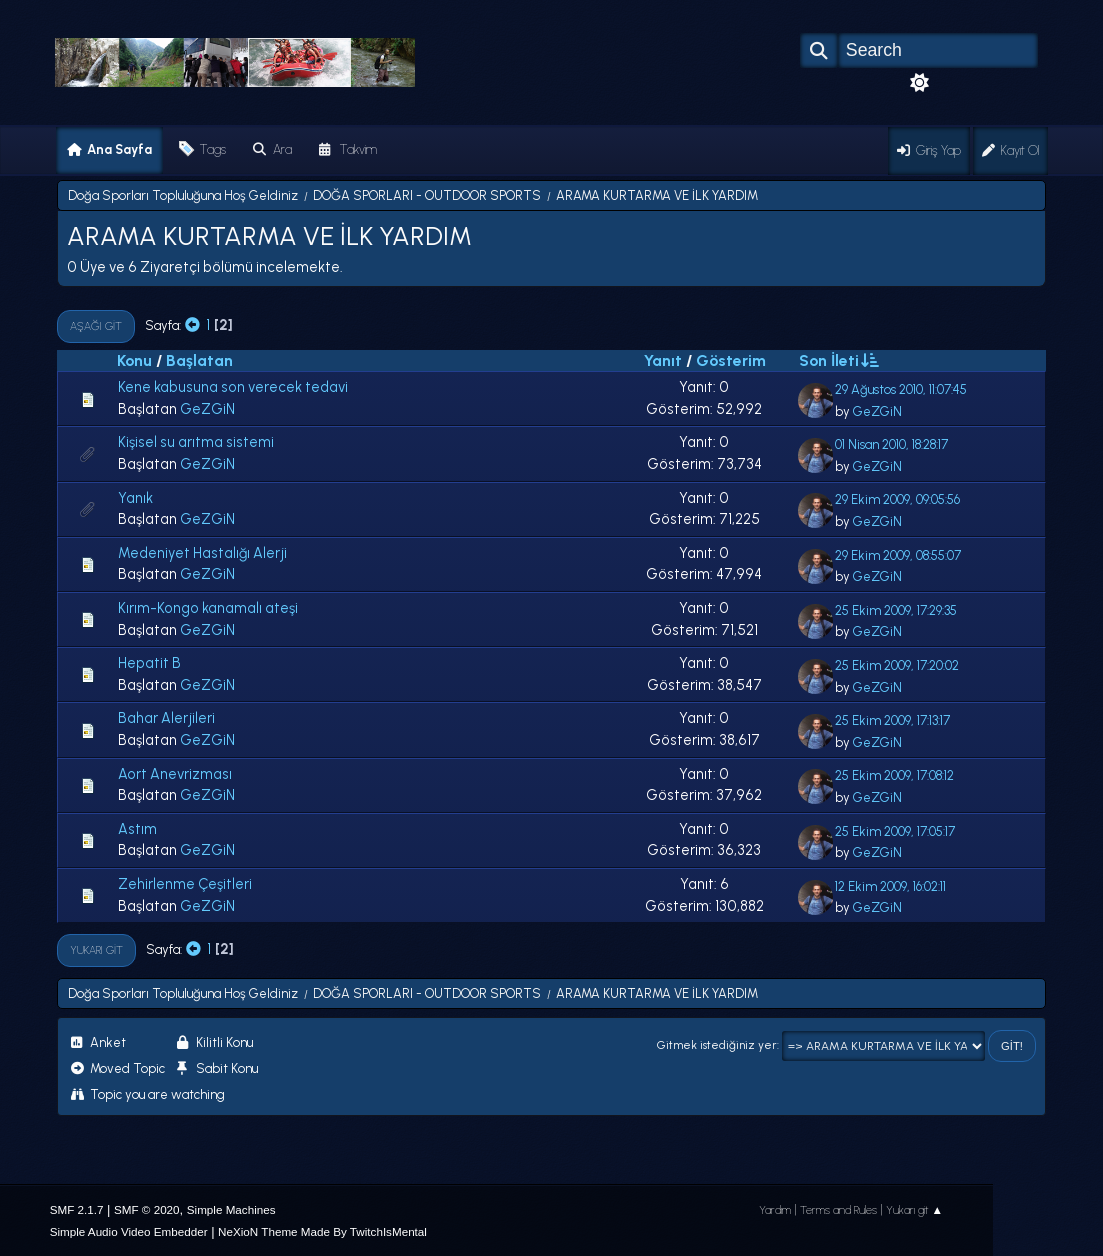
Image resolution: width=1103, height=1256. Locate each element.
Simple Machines (231, 1209)
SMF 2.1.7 (77, 1209)
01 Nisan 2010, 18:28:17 (891, 444)
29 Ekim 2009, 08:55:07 (898, 555)
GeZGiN (207, 409)
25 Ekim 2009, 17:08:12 (894, 775)
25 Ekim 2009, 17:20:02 (897, 665)
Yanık (135, 498)
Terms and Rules (838, 1210)
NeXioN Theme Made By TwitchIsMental (322, 1231)
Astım (137, 829)
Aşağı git (96, 326)
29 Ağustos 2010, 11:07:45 (901, 389)
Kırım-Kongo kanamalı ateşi (208, 608)
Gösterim (731, 360)
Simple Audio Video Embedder (129, 1231)
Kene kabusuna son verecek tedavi (233, 387)
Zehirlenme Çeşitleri (185, 884)
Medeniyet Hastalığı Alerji (202, 553)
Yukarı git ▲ (915, 1210)
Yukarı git (96, 950)
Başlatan (199, 360)
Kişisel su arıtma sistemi (196, 442)
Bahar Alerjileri (166, 718)
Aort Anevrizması (175, 774)
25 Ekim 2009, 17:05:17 (895, 831)
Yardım (775, 1210)
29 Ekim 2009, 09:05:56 (897, 499)
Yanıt (663, 360)
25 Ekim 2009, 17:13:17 (892, 720)
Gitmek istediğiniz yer (717, 1045)
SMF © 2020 (147, 1209)
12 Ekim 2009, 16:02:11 (890, 886)
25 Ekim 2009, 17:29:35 (896, 610)
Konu (134, 360)
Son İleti (838, 360)
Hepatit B (149, 663)
